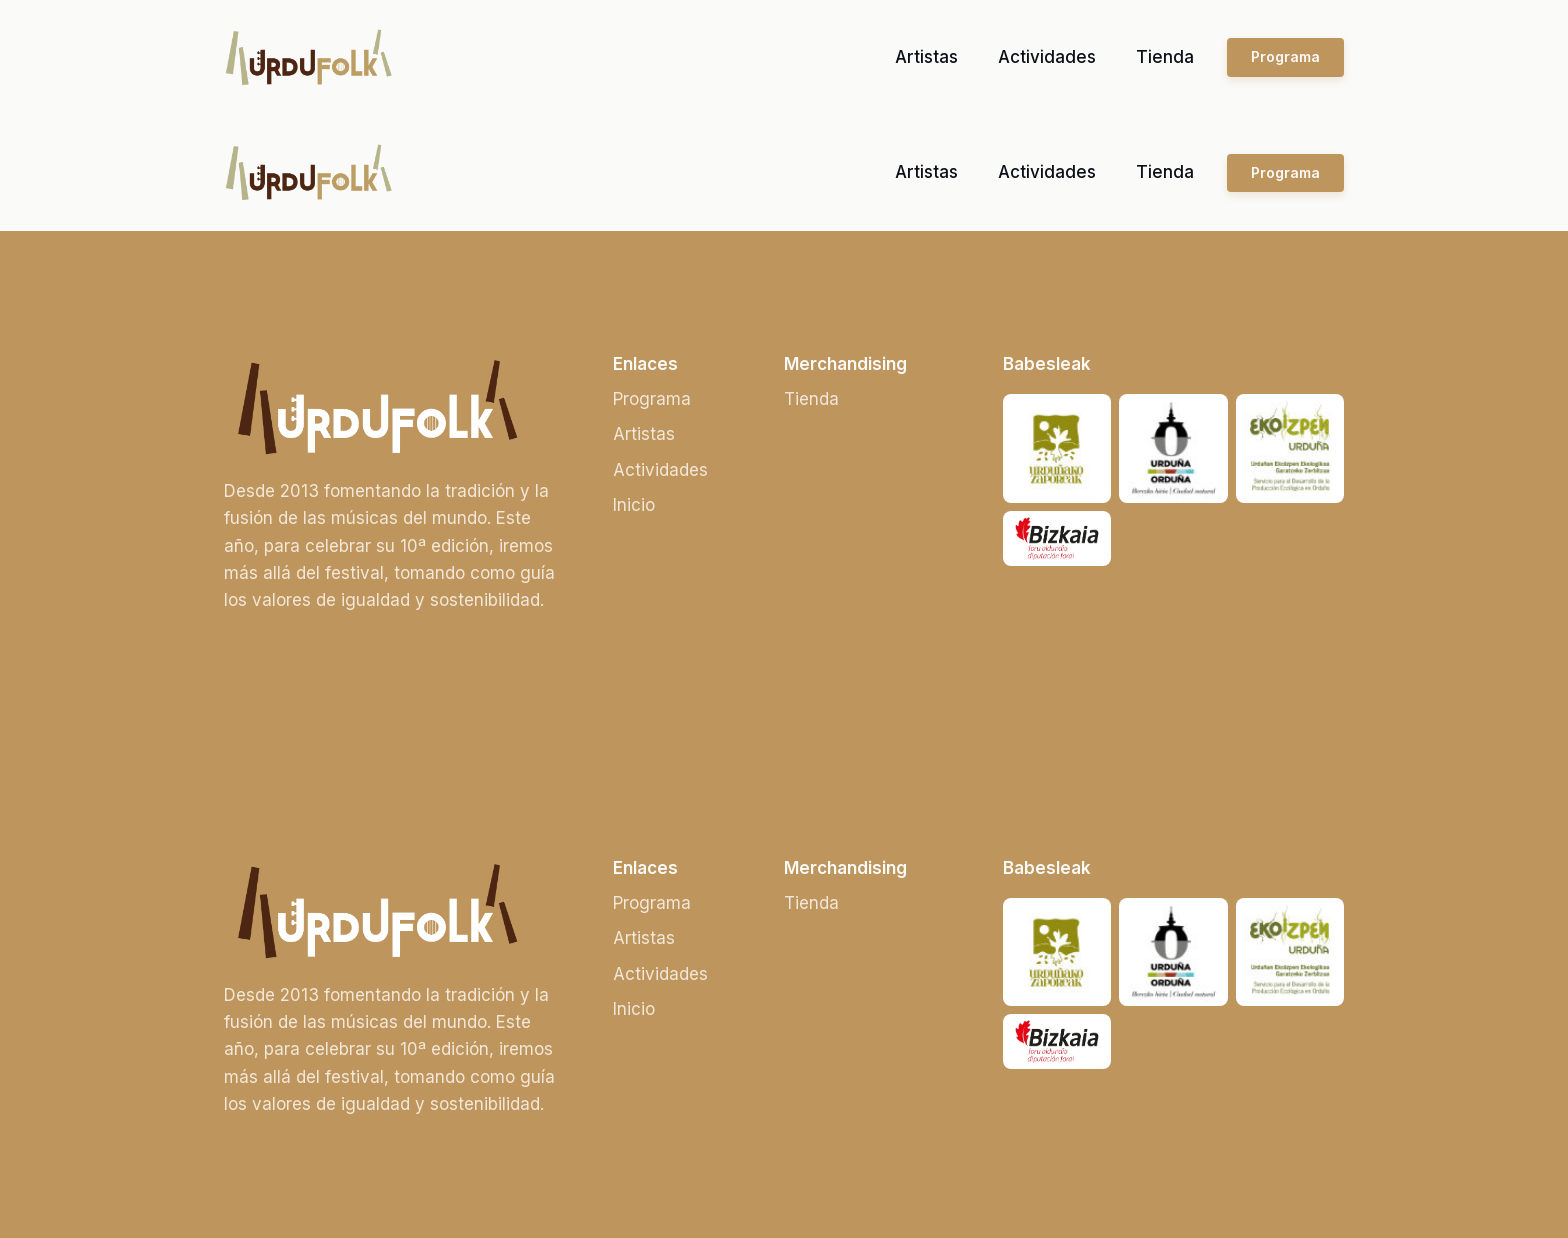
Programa (1285, 56)
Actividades (1047, 57)
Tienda (1165, 57)
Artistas (926, 57)
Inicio (634, 505)
